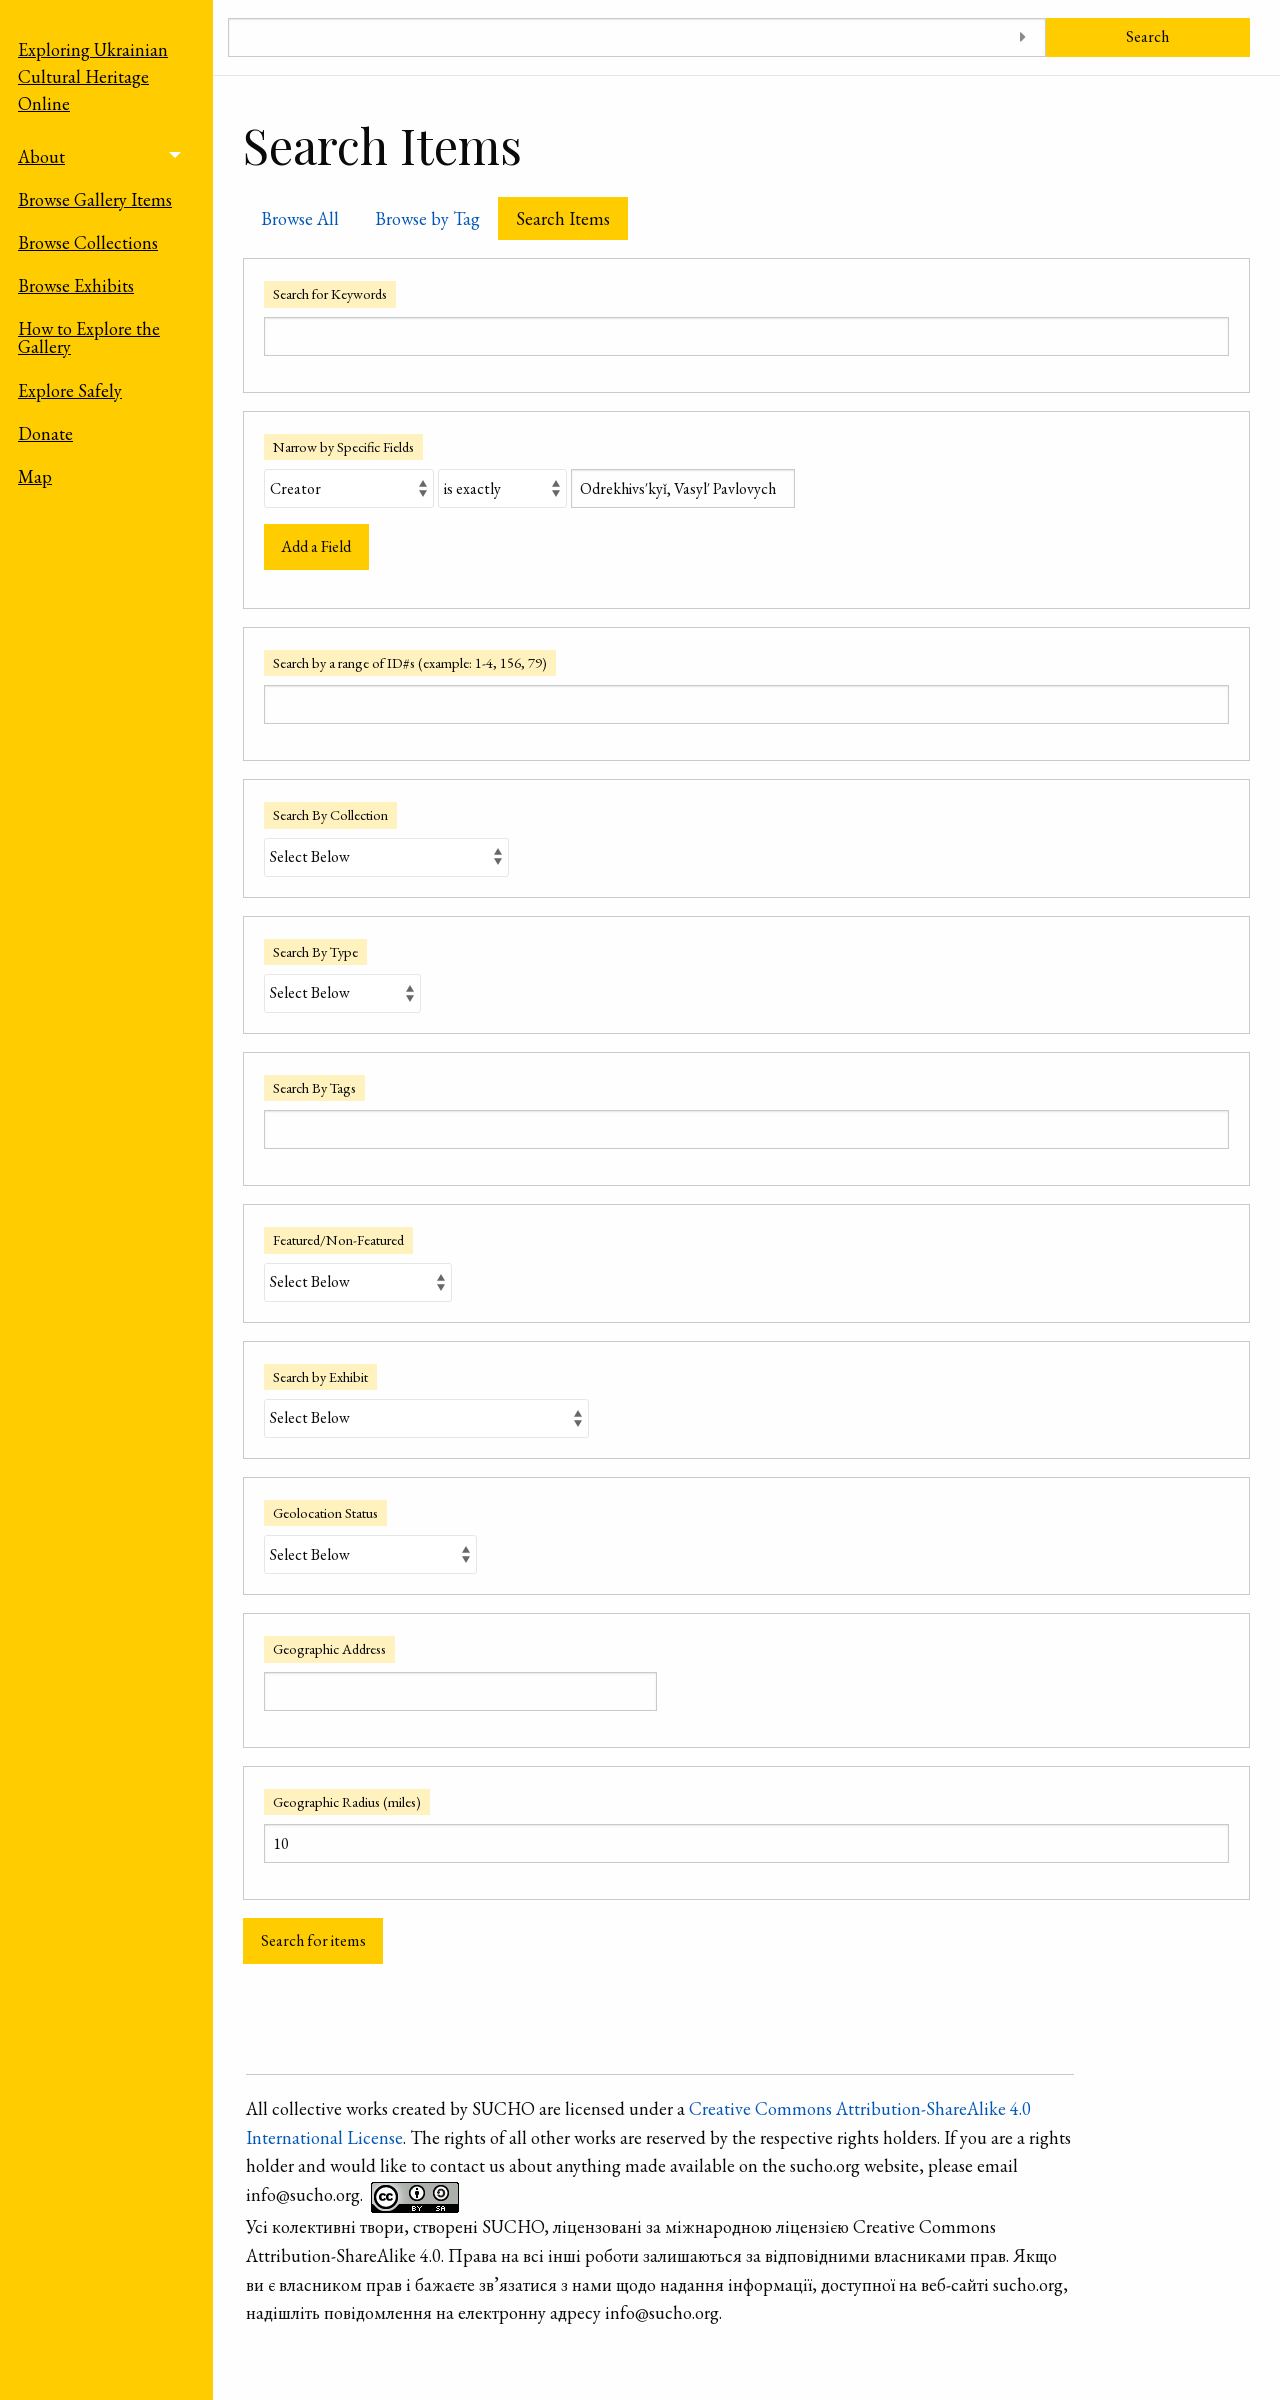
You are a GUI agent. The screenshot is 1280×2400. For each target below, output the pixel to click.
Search (1147, 36)
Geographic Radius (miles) (347, 1801)
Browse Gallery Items (95, 199)
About (41, 156)
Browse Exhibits (76, 285)
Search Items (563, 218)
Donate (45, 433)
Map (35, 476)
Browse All (300, 218)
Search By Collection (330, 814)
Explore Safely (70, 390)
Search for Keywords (330, 293)
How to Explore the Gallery (89, 337)
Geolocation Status (325, 1512)
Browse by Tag (427, 218)
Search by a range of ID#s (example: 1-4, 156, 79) (410, 662)
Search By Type (315, 951)
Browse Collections (88, 242)
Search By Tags (314, 1087)
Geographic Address (329, 1648)
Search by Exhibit (320, 1376)
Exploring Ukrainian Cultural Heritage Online (93, 76)
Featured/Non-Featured (338, 1239)
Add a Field (316, 546)
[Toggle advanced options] (1023, 37)
